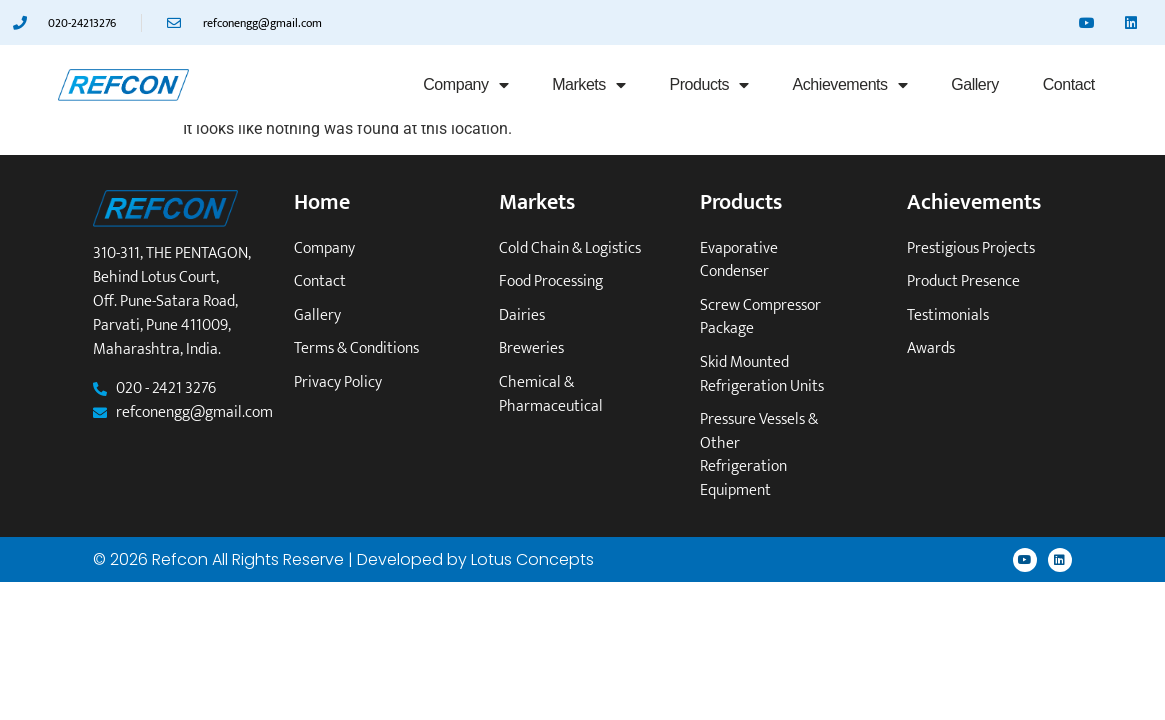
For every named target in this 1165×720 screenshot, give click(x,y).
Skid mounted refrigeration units (762, 377)
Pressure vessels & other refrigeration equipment (759, 459)
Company (465, 85)
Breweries (531, 351)
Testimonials (948, 317)
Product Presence (963, 283)
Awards (931, 351)
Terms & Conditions (356, 351)
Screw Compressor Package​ (760, 319)
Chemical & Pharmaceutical (551, 397)
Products (708, 85)
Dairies (522, 317)
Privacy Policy (338, 385)
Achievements (850, 85)
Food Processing (551, 283)
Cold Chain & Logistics (570, 249)
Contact (1069, 84)
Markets (588, 85)
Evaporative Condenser (739, 261)
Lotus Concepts (532, 563)
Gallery (975, 84)
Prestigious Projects (971, 249)
